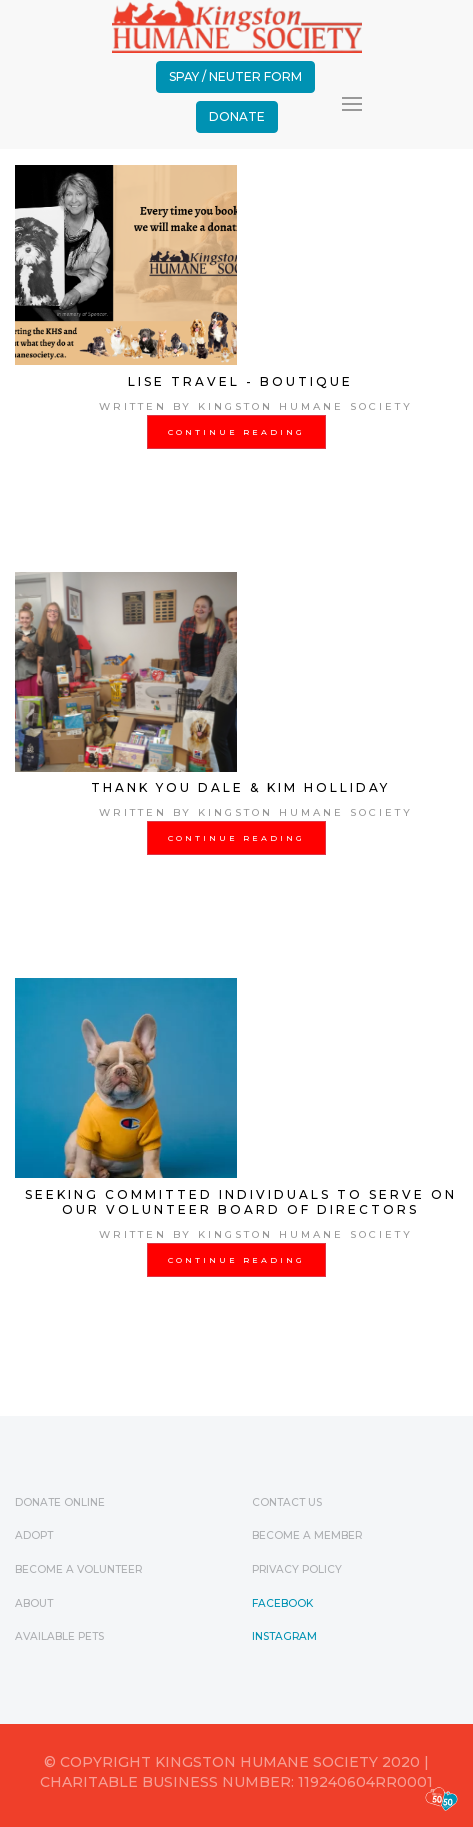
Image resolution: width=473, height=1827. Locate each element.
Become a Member (307, 1535)
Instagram (284, 1636)
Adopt (34, 1535)
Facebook (282, 1603)
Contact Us (287, 1502)
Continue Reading (236, 432)
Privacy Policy (297, 1569)
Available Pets (59, 1636)
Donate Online (60, 1502)
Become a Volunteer (78, 1569)
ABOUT (34, 1603)
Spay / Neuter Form (235, 76)
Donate (237, 116)
